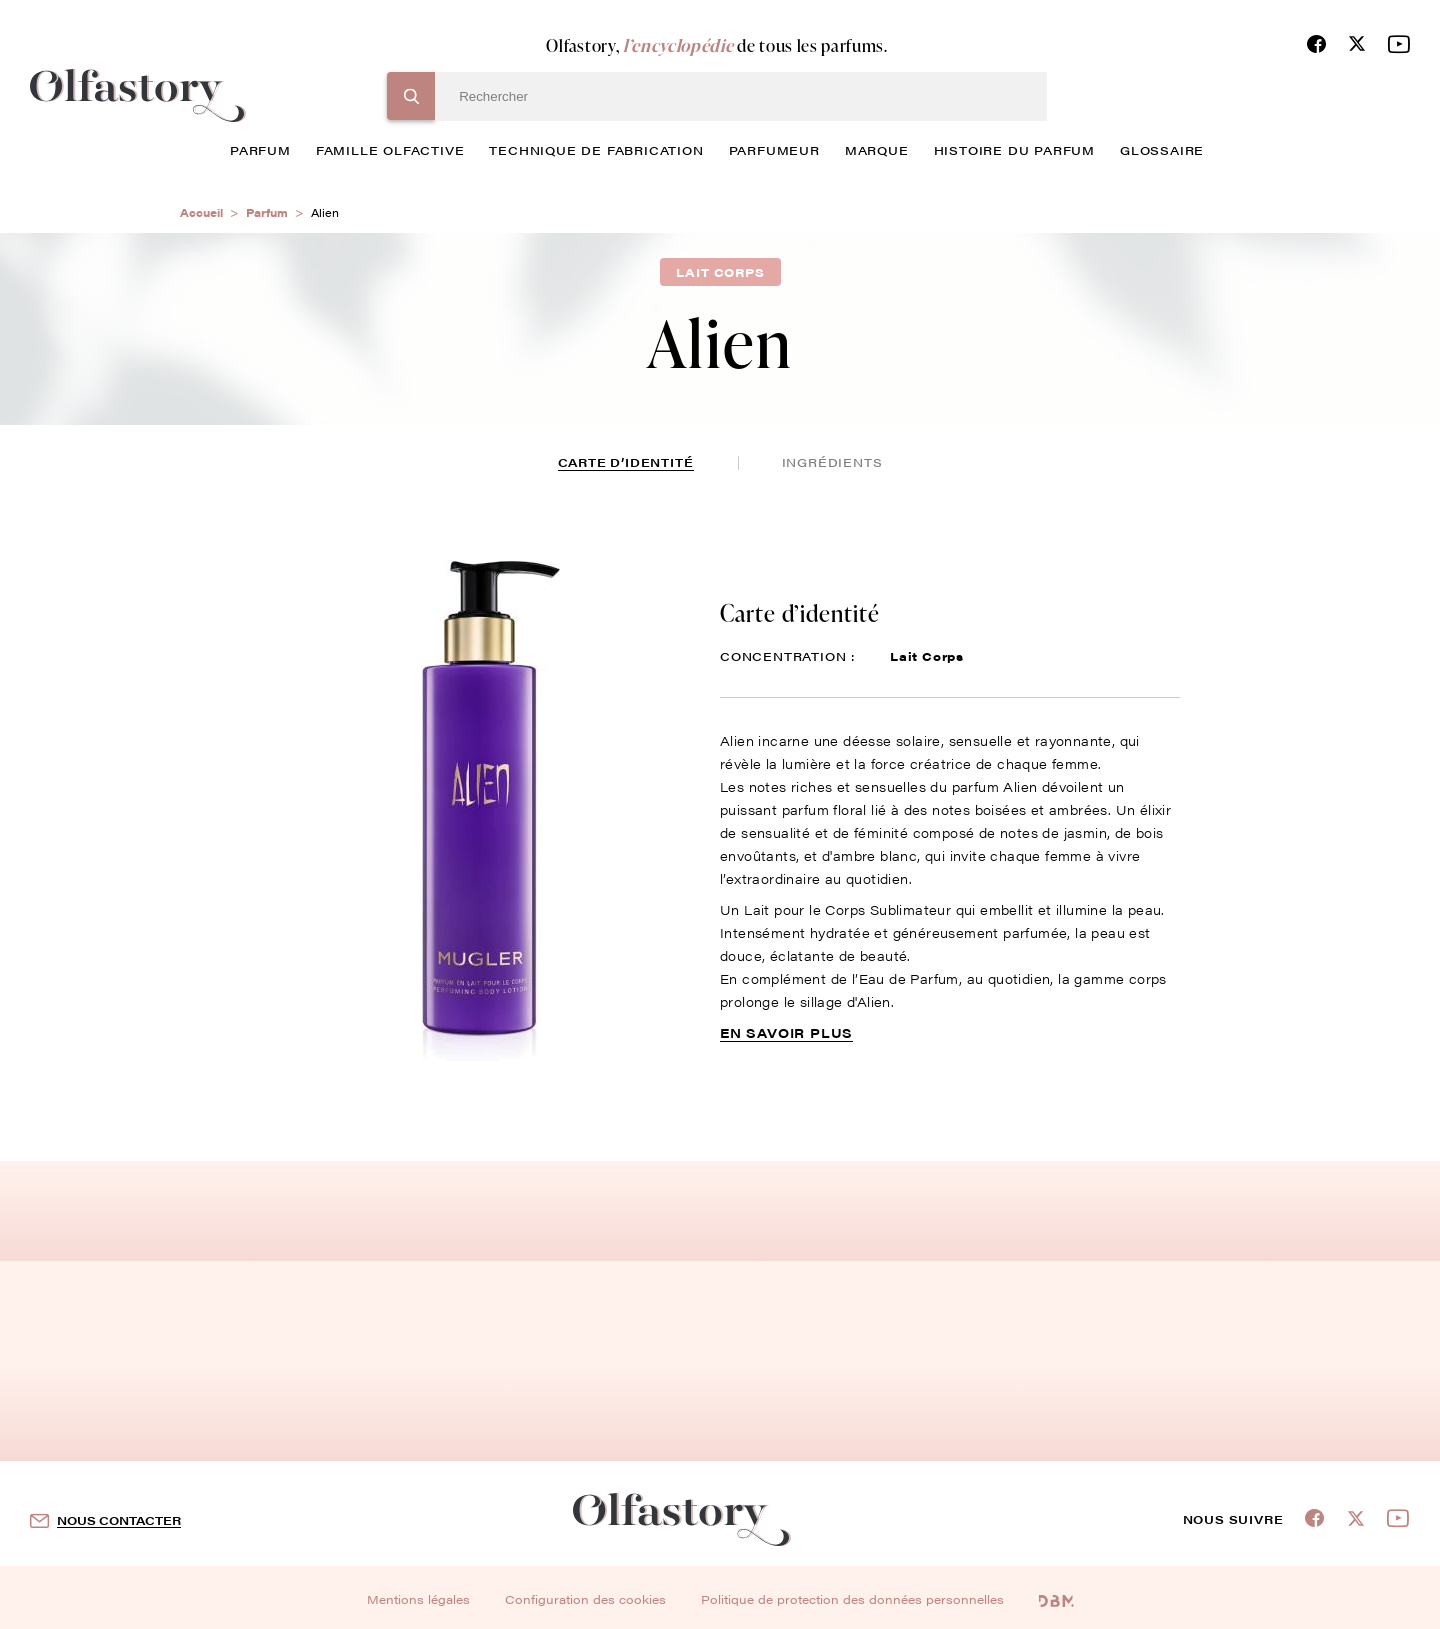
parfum (260, 150)
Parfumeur (774, 150)
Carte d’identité (626, 462)
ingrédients (832, 462)
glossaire (1162, 150)
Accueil (201, 212)
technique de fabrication (596, 150)
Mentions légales (418, 1599)
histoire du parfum (1014, 150)
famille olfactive (390, 150)
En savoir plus (786, 1032)
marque (877, 150)
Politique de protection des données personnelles (852, 1599)
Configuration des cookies (585, 1599)
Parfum (267, 212)
